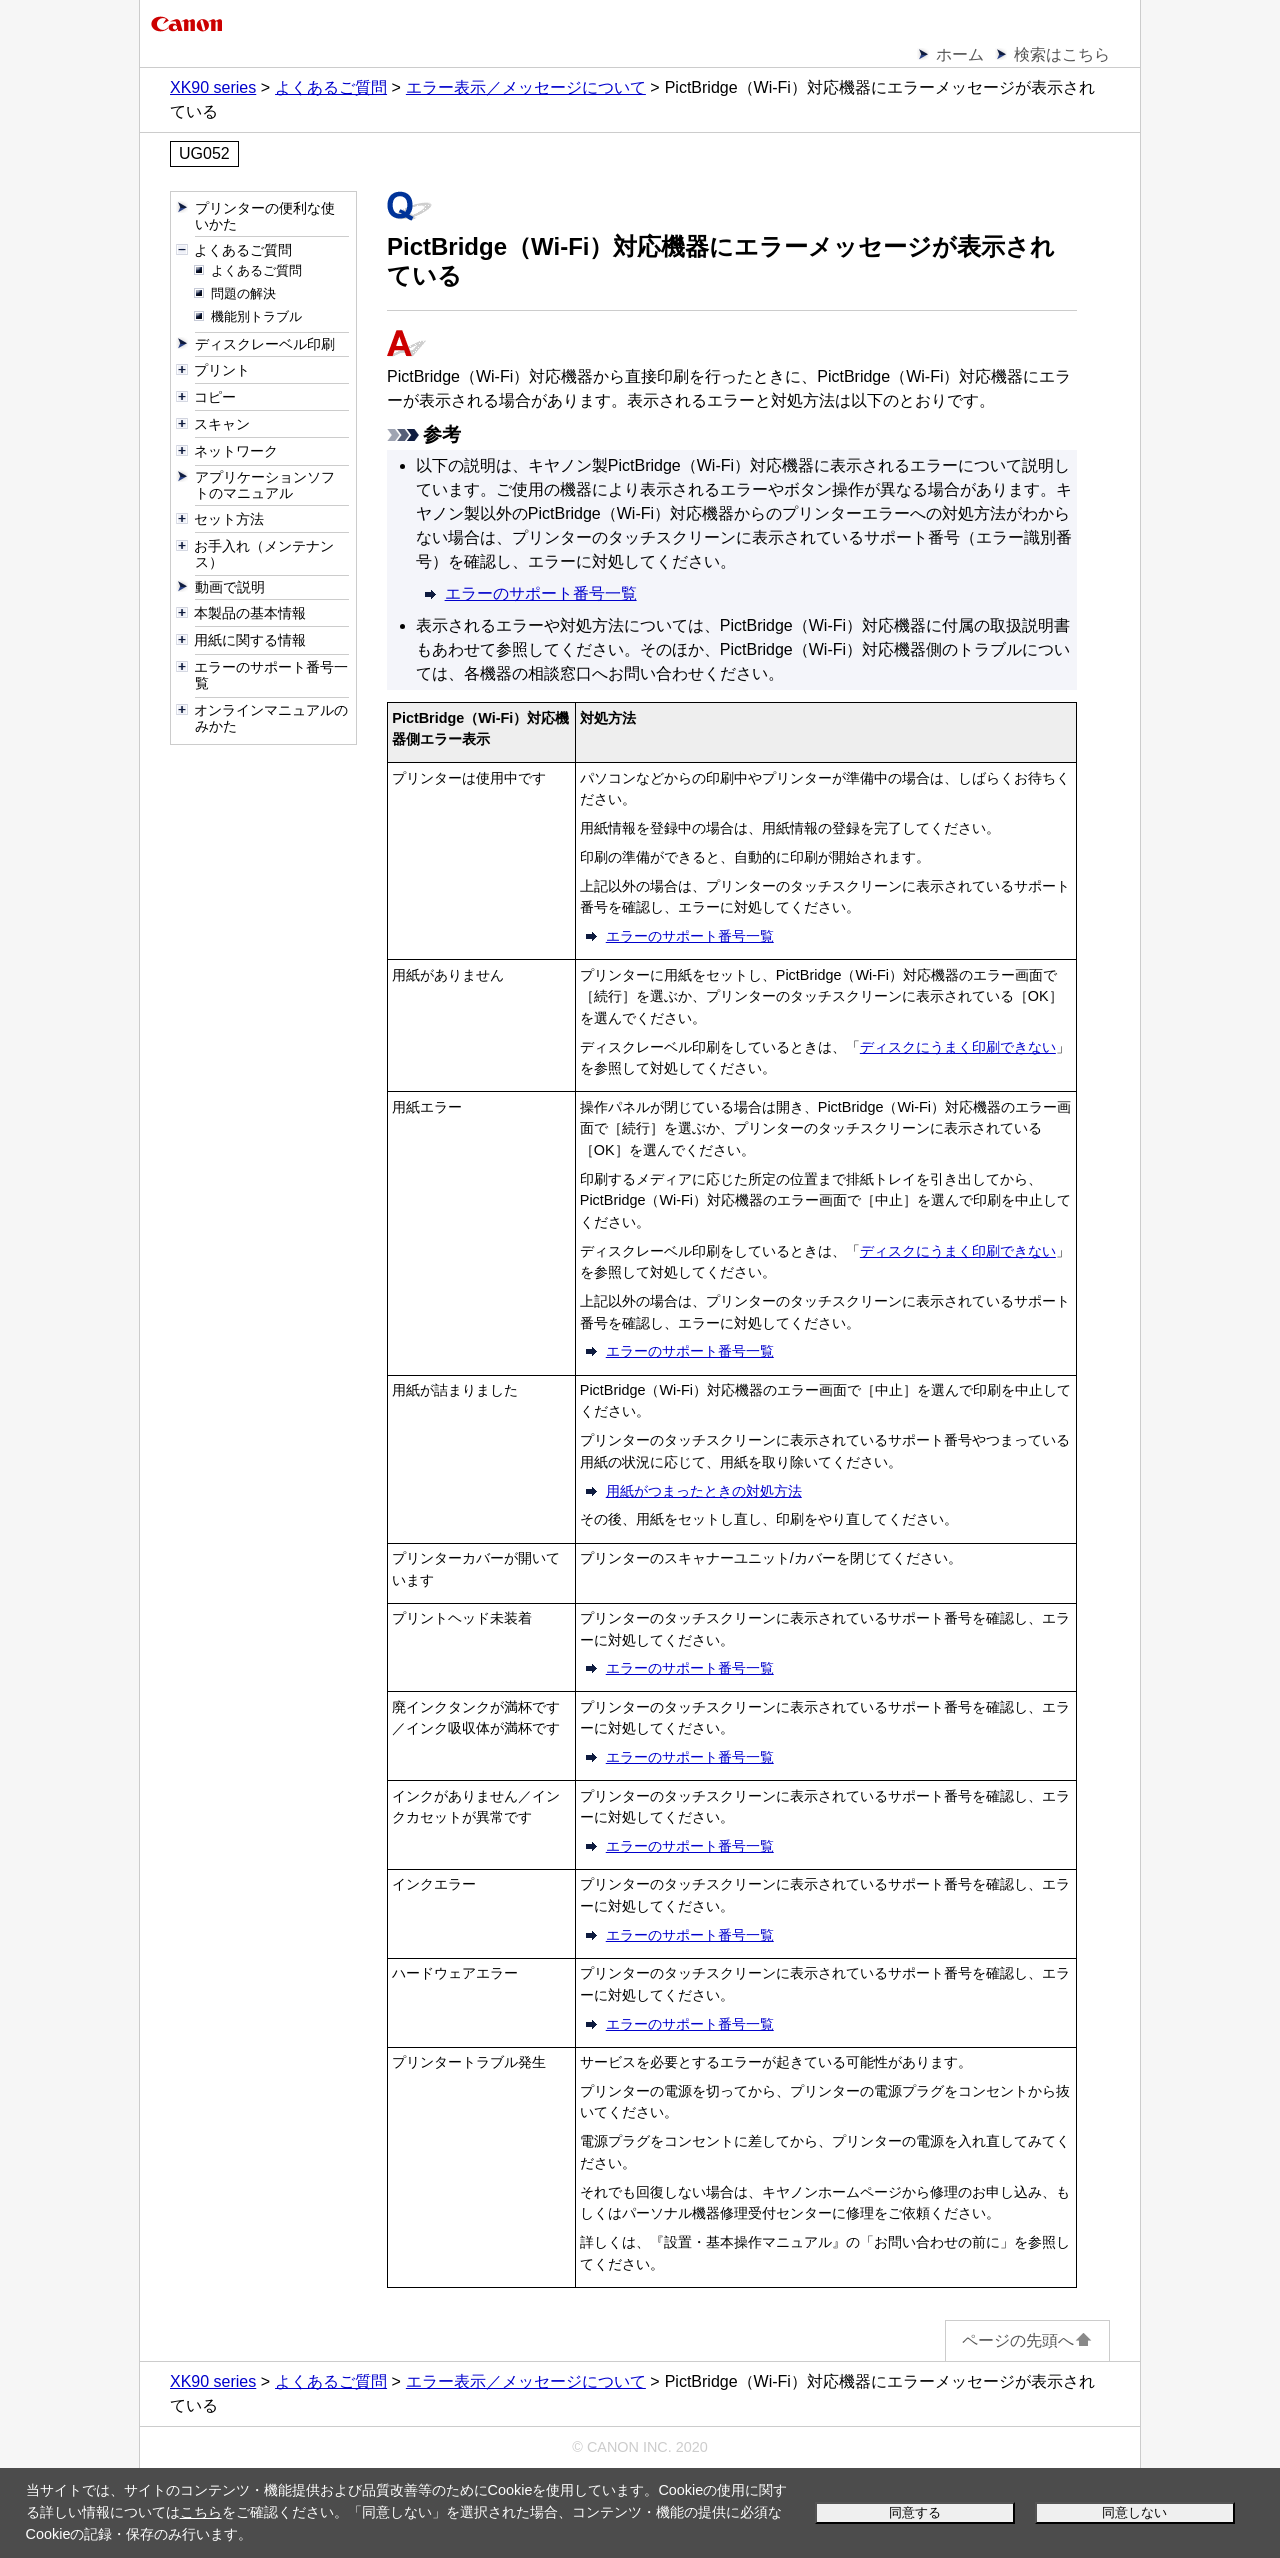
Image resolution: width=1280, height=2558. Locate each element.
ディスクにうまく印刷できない (958, 1047)
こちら (201, 2512)
